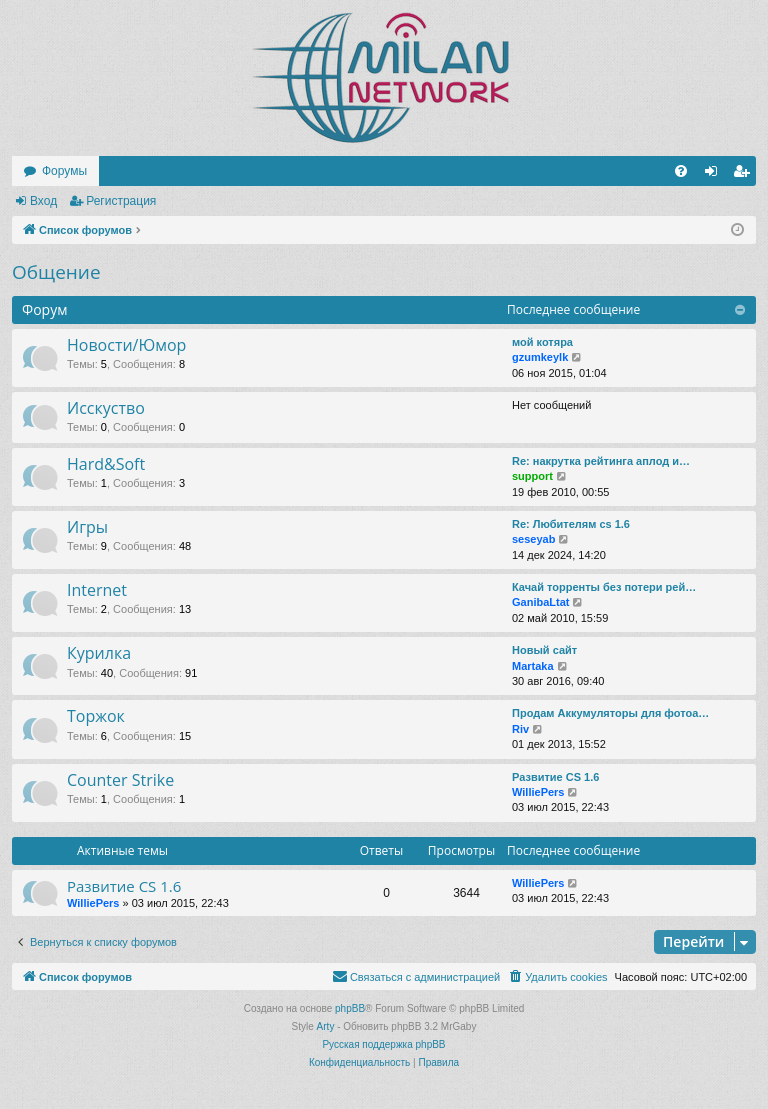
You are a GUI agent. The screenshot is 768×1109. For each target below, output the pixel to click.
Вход (43, 201)
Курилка (99, 653)
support (532, 476)
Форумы (64, 171)
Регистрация (121, 201)
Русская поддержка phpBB (383, 1044)
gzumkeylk (540, 357)
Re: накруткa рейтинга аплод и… (601, 461)
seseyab (533, 539)
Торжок (96, 716)
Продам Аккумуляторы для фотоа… (610, 713)
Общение (56, 272)
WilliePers (538, 792)
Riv (520, 729)
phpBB (350, 1008)
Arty (326, 1026)
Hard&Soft (106, 464)
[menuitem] (681, 171)
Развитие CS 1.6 (555, 777)
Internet (97, 590)
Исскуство (106, 408)
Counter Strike (120, 780)
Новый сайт (544, 650)
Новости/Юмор (126, 345)
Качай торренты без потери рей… (604, 587)
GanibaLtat (540, 602)
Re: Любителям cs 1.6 (571, 524)
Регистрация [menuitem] (745, 175)
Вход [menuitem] (715, 175)
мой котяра (542, 342)
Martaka (533, 666)
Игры (87, 527)
